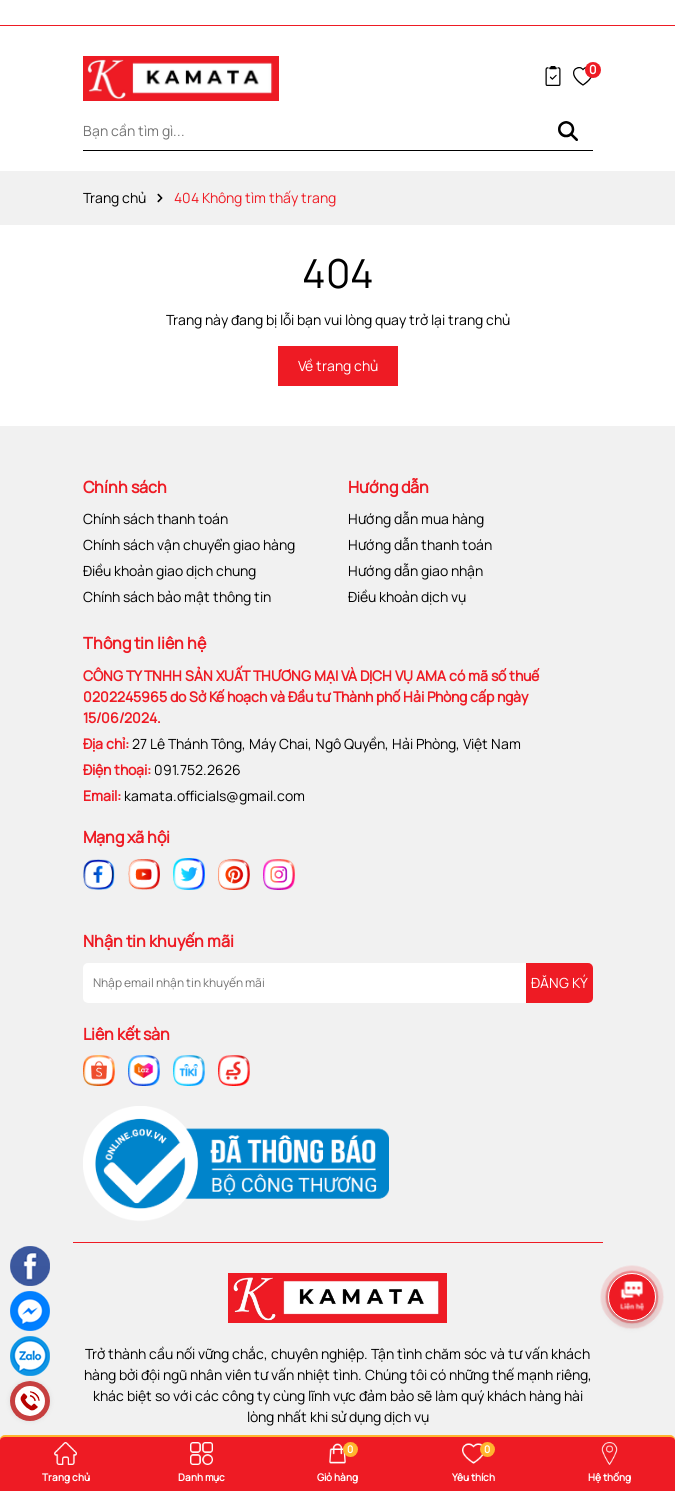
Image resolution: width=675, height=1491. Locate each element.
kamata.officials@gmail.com (214, 795)
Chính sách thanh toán (155, 518)
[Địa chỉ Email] (338, 983)
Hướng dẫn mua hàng (416, 518)
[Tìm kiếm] (568, 130)
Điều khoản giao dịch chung (169, 570)
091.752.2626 (197, 769)
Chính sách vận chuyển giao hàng (189, 544)
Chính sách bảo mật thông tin (177, 596)
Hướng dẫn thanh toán (420, 544)
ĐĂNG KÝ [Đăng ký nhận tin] (559, 982)
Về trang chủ (338, 365)
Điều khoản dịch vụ (407, 596)
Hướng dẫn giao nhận (415, 570)
